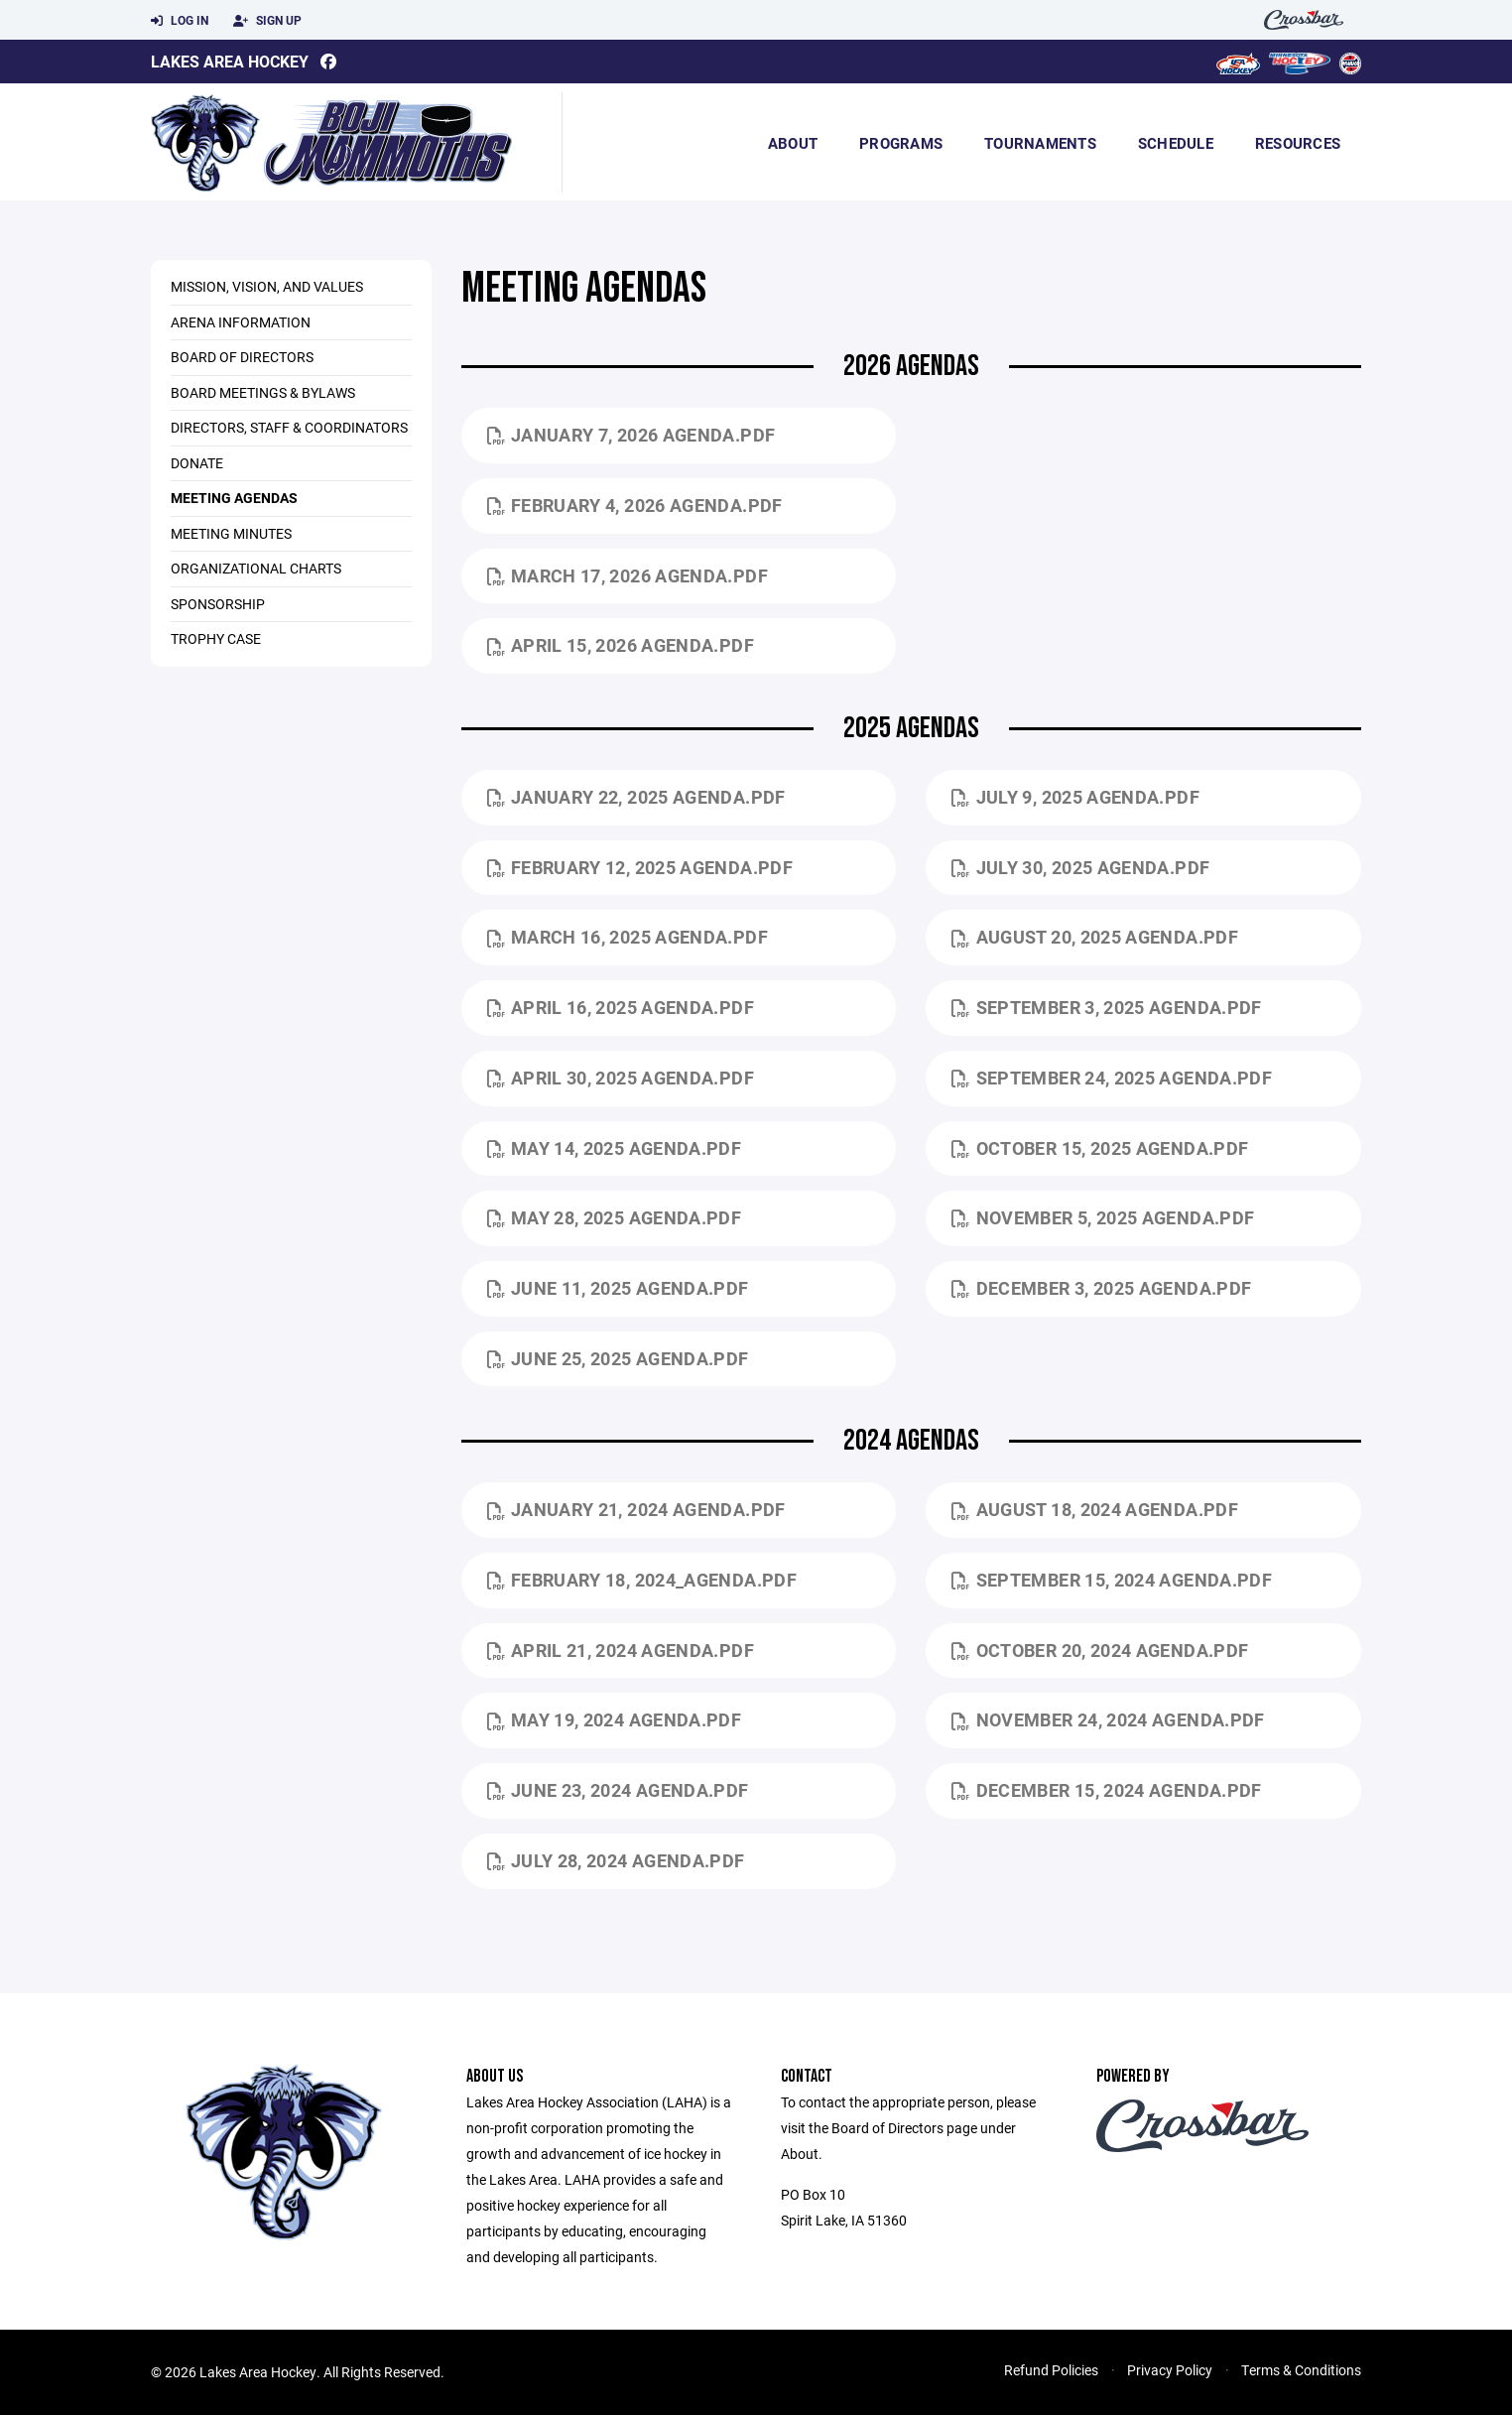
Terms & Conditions (1301, 2369)
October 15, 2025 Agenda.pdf (1099, 1148)
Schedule (1175, 143)
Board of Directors (242, 356)
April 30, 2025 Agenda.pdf (620, 1077)
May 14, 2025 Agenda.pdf (614, 1148)
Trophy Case (216, 638)
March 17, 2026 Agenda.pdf (627, 575)
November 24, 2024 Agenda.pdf (1107, 1719)
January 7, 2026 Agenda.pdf (631, 434)
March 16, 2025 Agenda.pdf (627, 937)
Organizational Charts (256, 568)
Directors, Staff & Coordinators (289, 427)
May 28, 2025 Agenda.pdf (614, 1217)
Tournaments (1040, 143)
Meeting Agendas (234, 497)
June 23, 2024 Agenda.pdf (618, 1790)
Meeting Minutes (231, 533)
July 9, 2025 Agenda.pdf (1075, 797)
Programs (901, 143)
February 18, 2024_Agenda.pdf (642, 1579)
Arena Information (241, 322)
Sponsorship (218, 603)
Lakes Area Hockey (230, 61)
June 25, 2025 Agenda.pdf (618, 1358)
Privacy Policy (1169, 2369)
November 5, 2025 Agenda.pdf (1102, 1217)
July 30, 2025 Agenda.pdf (1080, 867)
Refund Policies (1051, 2369)
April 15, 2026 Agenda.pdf (620, 645)
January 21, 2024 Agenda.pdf (636, 1509)
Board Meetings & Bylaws (263, 392)
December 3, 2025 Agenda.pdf (1101, 1288)
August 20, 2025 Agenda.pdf (1094, 937)
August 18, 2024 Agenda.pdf (1094, 1509)
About (793, 143)
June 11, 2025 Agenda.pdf (618, 1288)
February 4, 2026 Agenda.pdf (635, 505)
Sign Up (267, 21)
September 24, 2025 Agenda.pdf (1111, 1077)
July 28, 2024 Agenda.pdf (616, 1860)
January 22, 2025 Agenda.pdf (636, 797)
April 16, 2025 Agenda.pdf (620, 1007)
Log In (179, 21)
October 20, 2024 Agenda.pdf (1099, 1650)
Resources (1297, 143)
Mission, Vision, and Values (267, 286)
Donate (197, 462)
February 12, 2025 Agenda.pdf (640, 867)
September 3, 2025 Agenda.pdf (1106, 1007)
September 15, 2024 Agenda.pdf (1111, 1579)
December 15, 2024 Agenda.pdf (1106, 1790)
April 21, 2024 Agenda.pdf (620, 1650)
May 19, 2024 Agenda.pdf (614, 1719)
